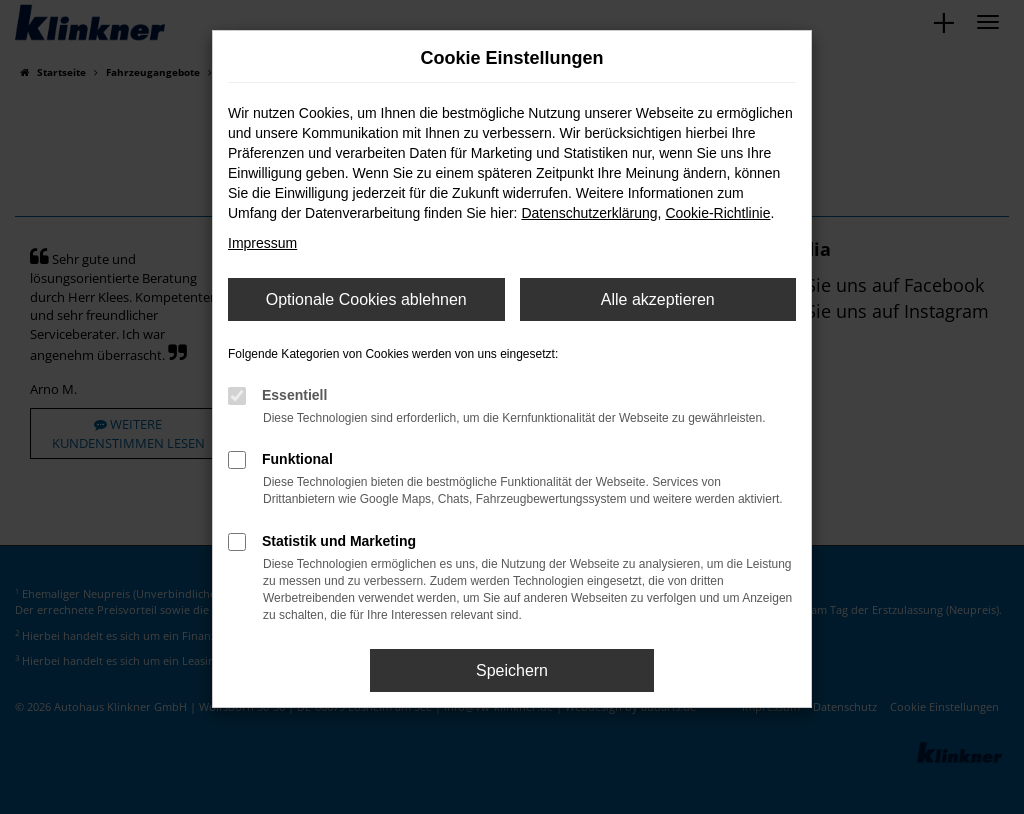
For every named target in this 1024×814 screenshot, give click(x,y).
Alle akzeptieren (658, 299)
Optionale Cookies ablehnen (366, 299)
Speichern (512, 670)
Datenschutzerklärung (589, 213)
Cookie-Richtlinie (717, 213)
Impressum (262, 243)
